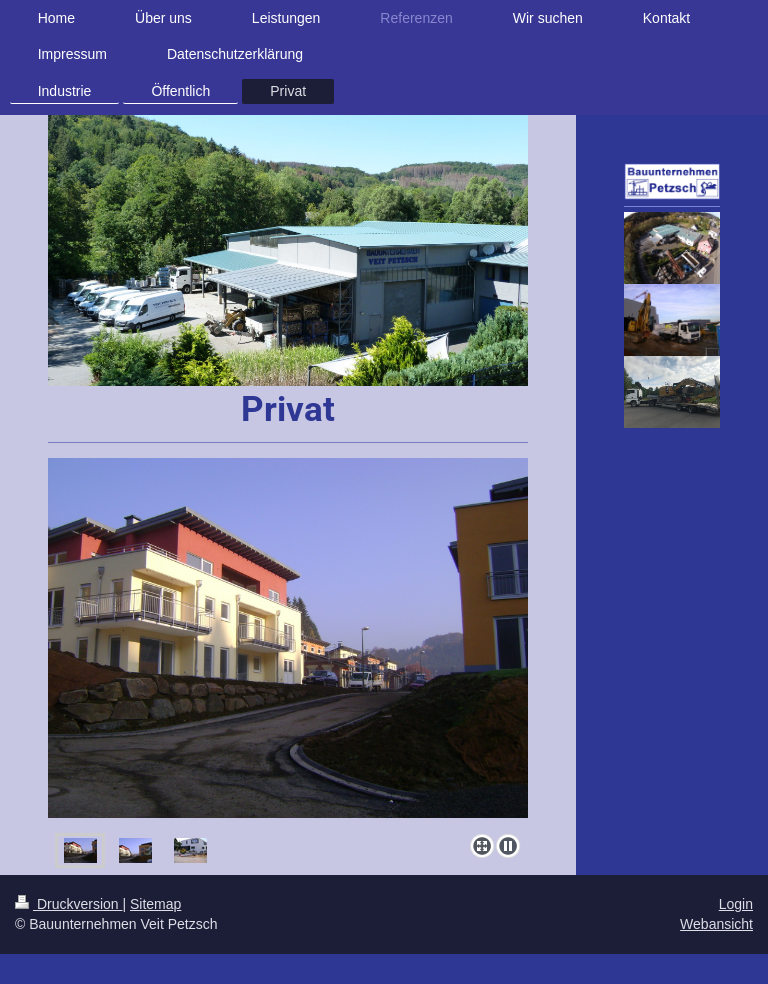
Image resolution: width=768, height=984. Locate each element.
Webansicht (716, 924)
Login (736, 904)
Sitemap (155, 904)
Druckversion (68, 904)
